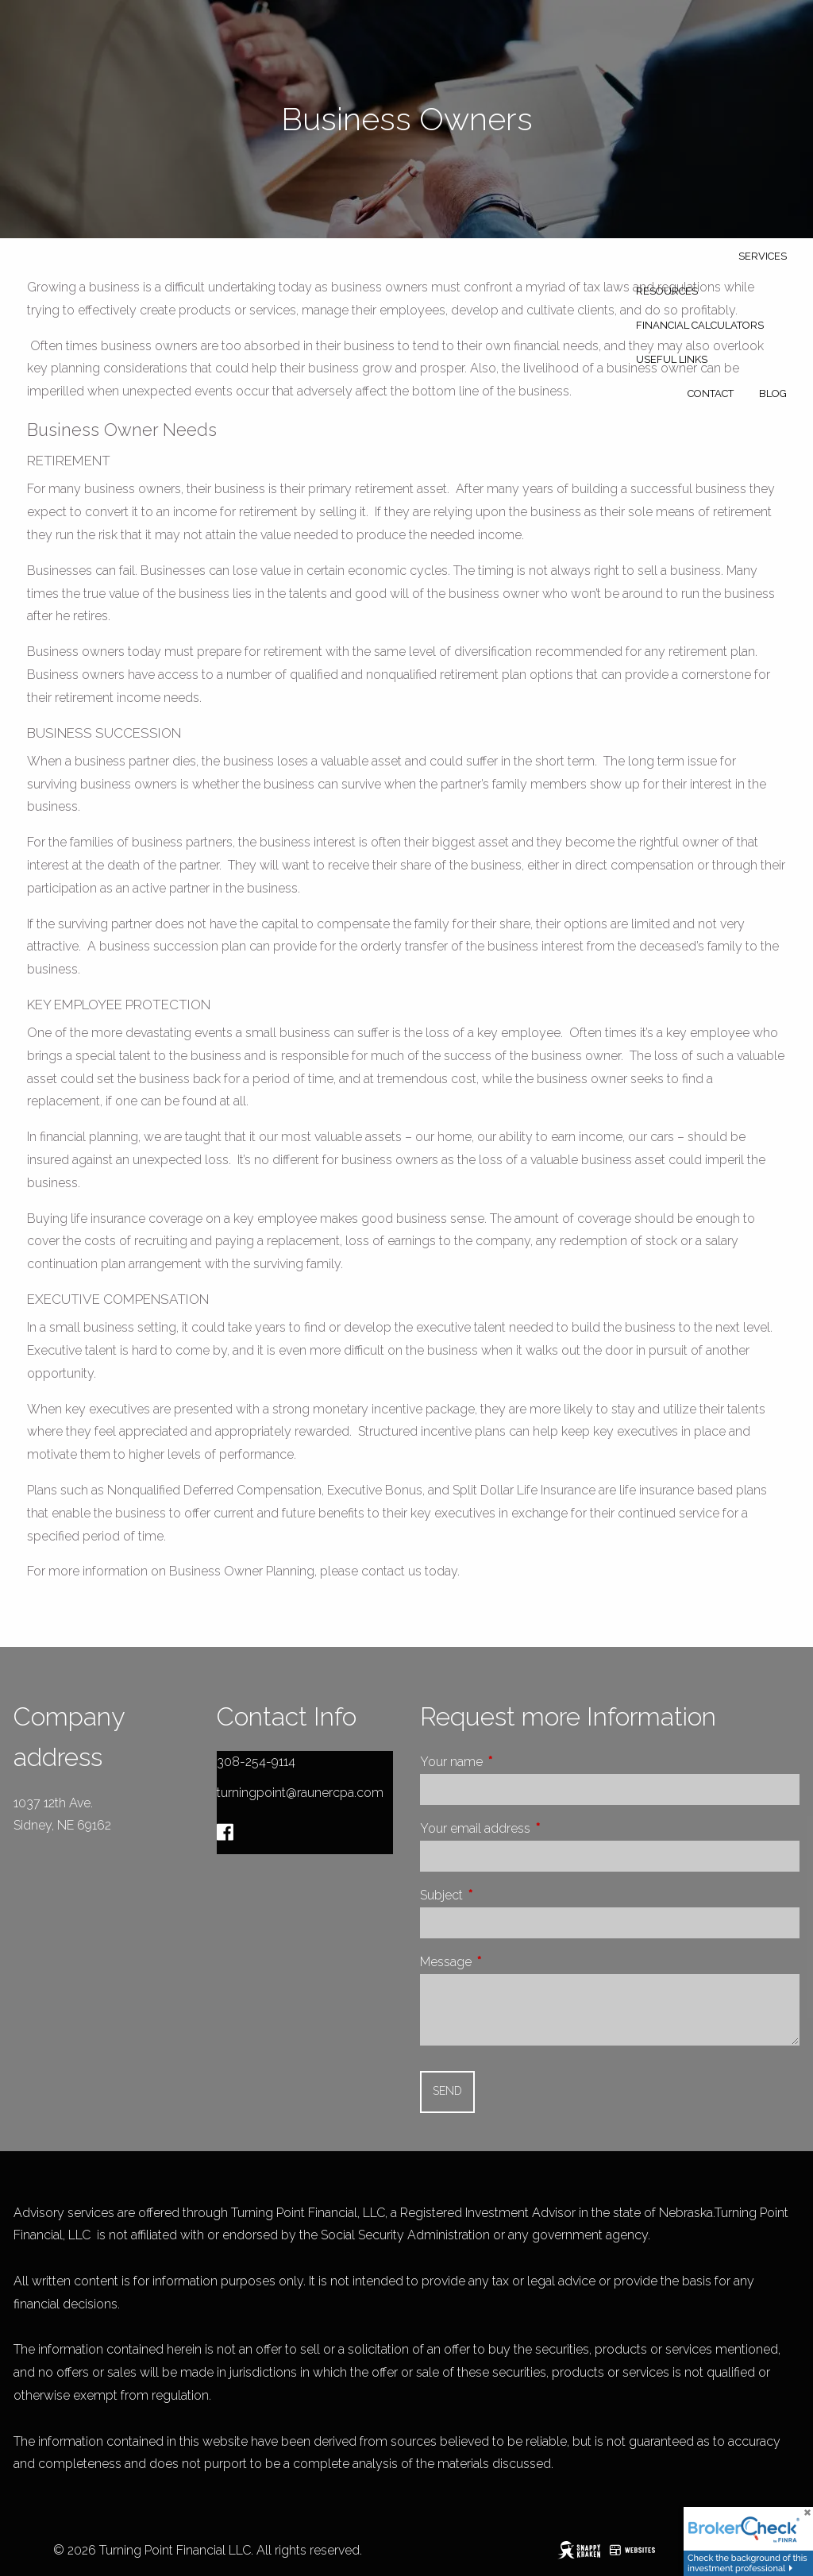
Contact (711, 393)
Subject (501, 1895)
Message (505, 1961)
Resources (667, 291)
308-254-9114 (256, 1761)
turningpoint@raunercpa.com (300, 1792)
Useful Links (671, 359)
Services (762, 256)
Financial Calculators (700, 325)
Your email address (534, 1828)
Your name (511, 1761)
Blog (773, 393)
